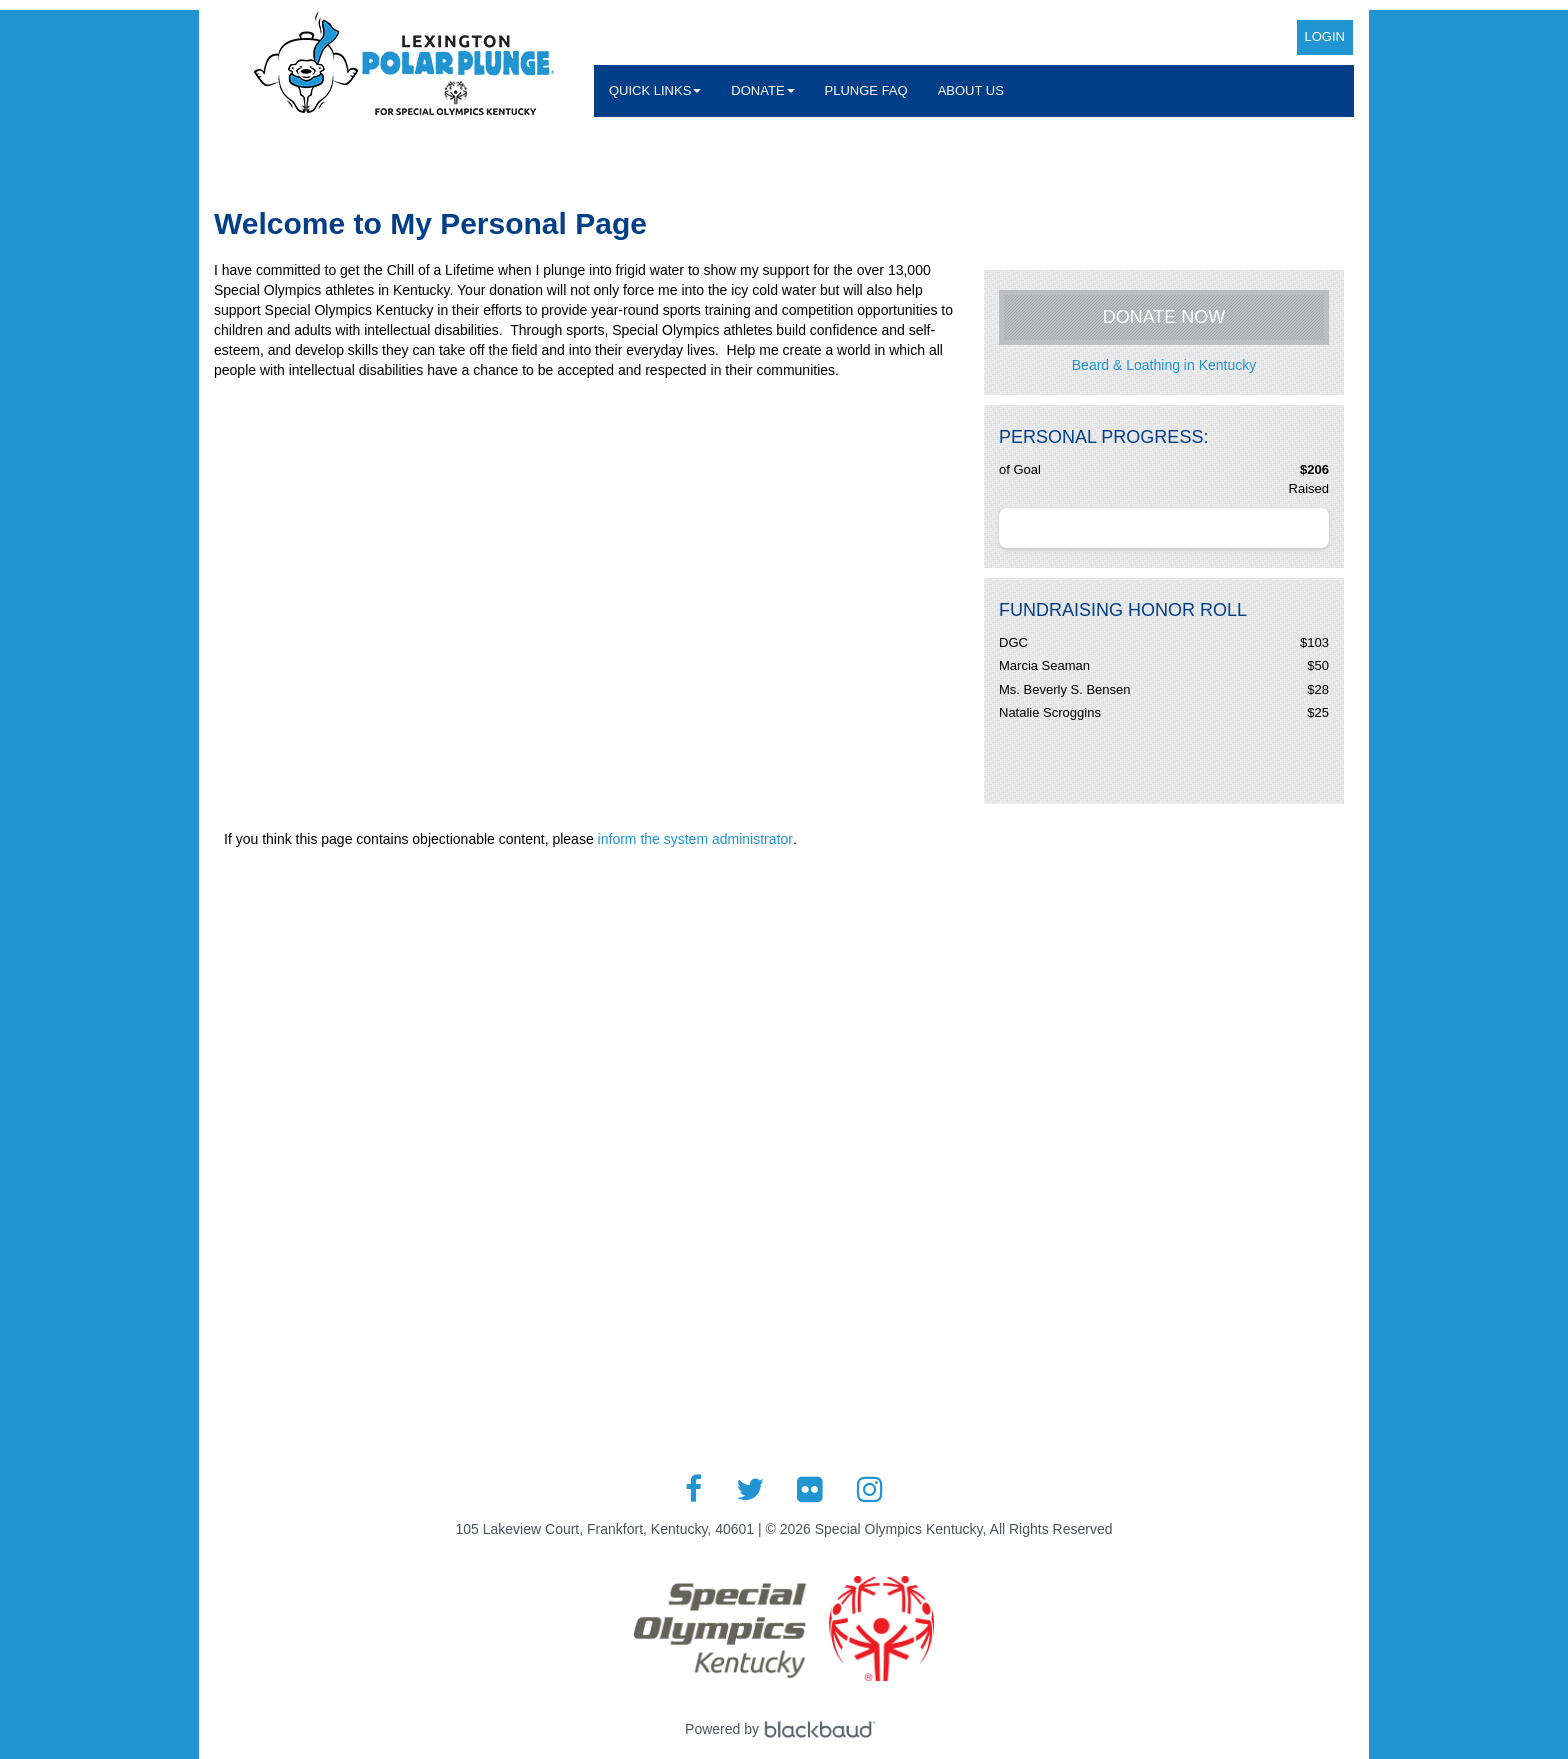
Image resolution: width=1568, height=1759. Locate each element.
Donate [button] (762, 90)
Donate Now (1164, 317)
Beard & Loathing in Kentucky (1164, 365)
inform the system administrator (695, 839)
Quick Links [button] (655, 90)
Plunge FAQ (866, 90)
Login (1325, 36)
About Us (971, 90)
